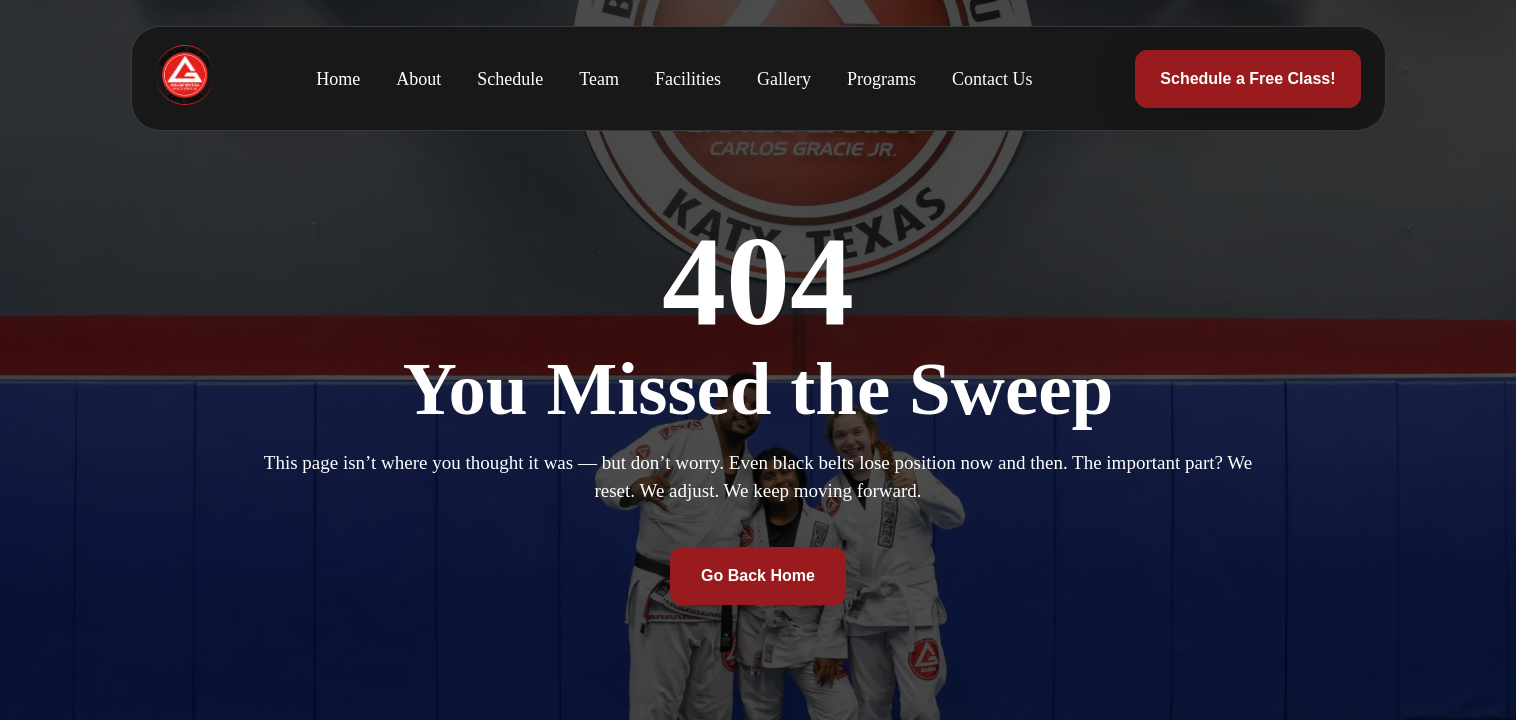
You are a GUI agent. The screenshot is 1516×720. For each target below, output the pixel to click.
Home (338, 79)
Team (599, 79)
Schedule (510, 79)
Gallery (784, 79)
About (418, 79)
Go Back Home (758, 575)
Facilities (688, 79)
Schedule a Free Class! (1247, 78)
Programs (881, 79)
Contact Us (992, 79)
